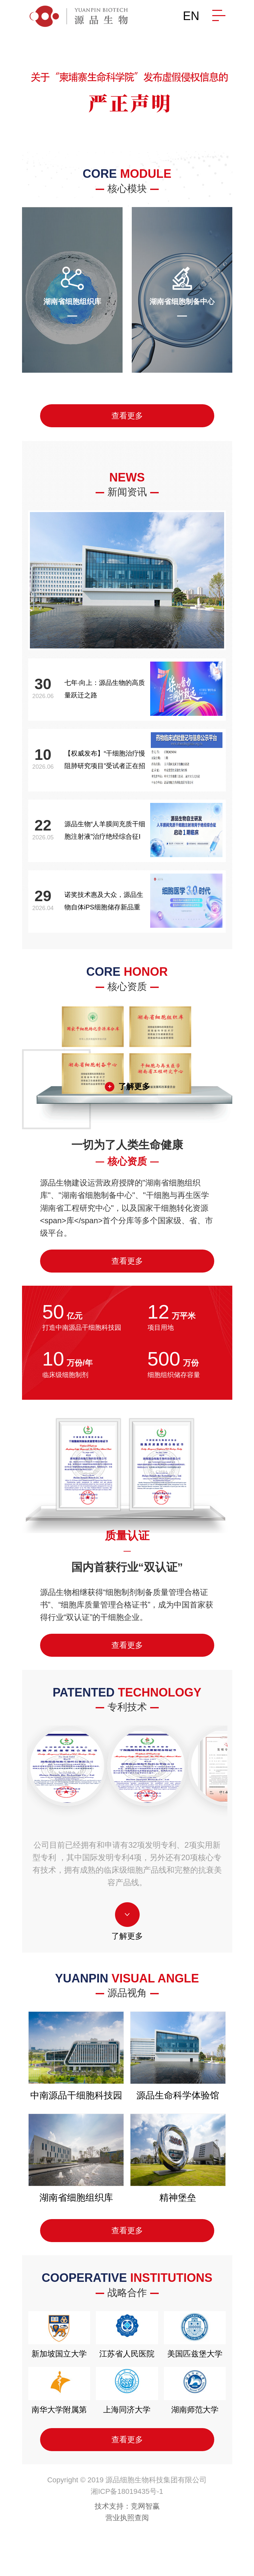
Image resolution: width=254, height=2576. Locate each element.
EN (191, 16)
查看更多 (127, 415)
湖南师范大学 (195, 2390)
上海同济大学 (127, 2390)
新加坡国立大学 (59, 2334)
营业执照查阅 (127, 2518)
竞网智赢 (145, 2506)
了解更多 (134, 1086)
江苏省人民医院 (127, 2334)
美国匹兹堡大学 (195, 2334)
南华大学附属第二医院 (59, 2397)
